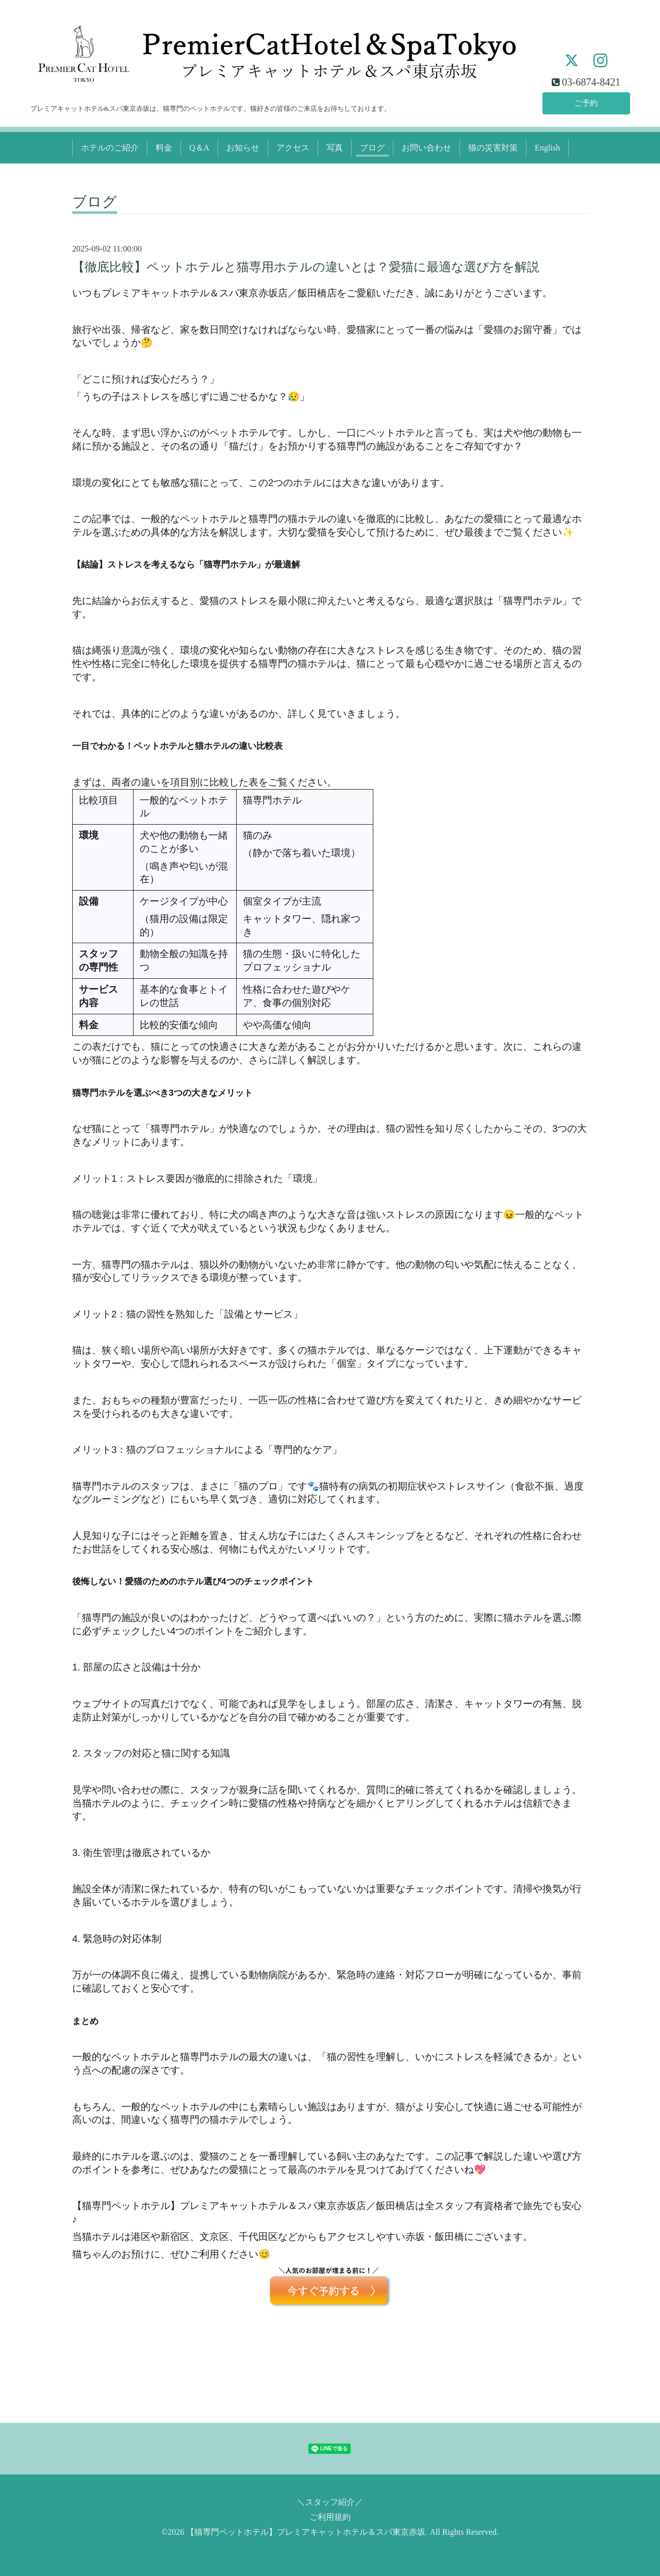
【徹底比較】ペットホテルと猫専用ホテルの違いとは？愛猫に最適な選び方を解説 (305, 267)
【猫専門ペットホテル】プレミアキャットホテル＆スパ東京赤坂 (305, 2532)
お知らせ (242, 147)
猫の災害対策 (493, 147)
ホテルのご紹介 (110, 147)
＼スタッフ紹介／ (330, 2502)
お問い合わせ (426, 147)
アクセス (292, 147)
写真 (334, 147)
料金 (164, 147)
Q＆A (199, 147)
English (547, 147)
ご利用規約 (330, 2517)
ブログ (372, 147)
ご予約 (586, 102)
